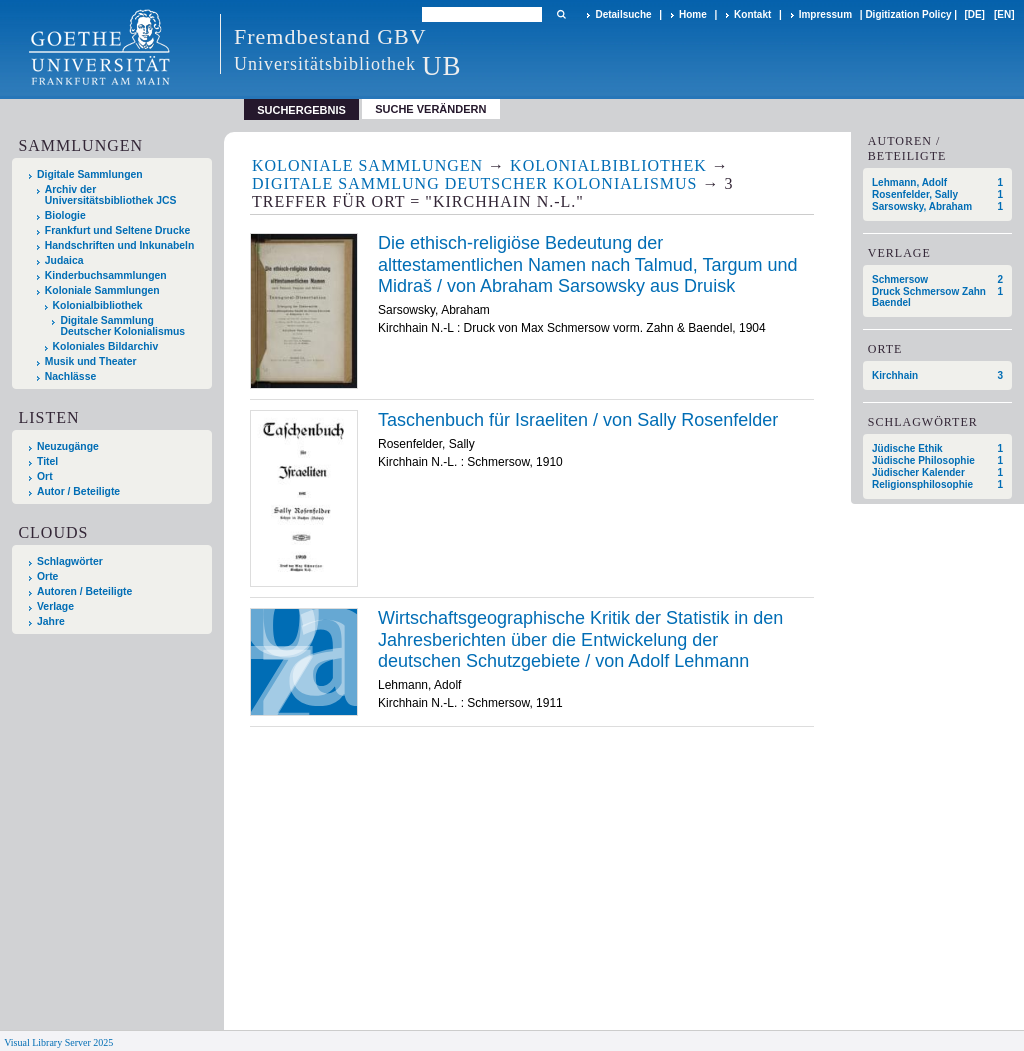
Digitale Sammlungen (90, 174)
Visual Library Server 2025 (58, 1042)
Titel (47, 461)
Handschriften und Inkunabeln (120, 245)
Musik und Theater (91, 361)
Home (693, 14)
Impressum (825, 14)
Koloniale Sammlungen (102, 290)
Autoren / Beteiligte (84, 591)
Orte (47, 576)
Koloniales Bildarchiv (106, 346)
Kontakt (752, 14)
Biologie (65, 215)
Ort (45, 476)
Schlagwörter (70, 561)
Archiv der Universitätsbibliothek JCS (111, 195)
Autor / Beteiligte (78, 491)
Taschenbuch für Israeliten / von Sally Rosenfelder (578, 420)
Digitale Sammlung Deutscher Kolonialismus (122, 326)
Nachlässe (70, 376)
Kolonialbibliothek (98, 305)
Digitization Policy (908, 14)
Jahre (51, 621)
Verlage (55, 606)
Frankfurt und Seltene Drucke (118, 230)
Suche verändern (430, 109)
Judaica (64, 260)
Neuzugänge (68, 446)
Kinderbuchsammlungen (106, 275)
